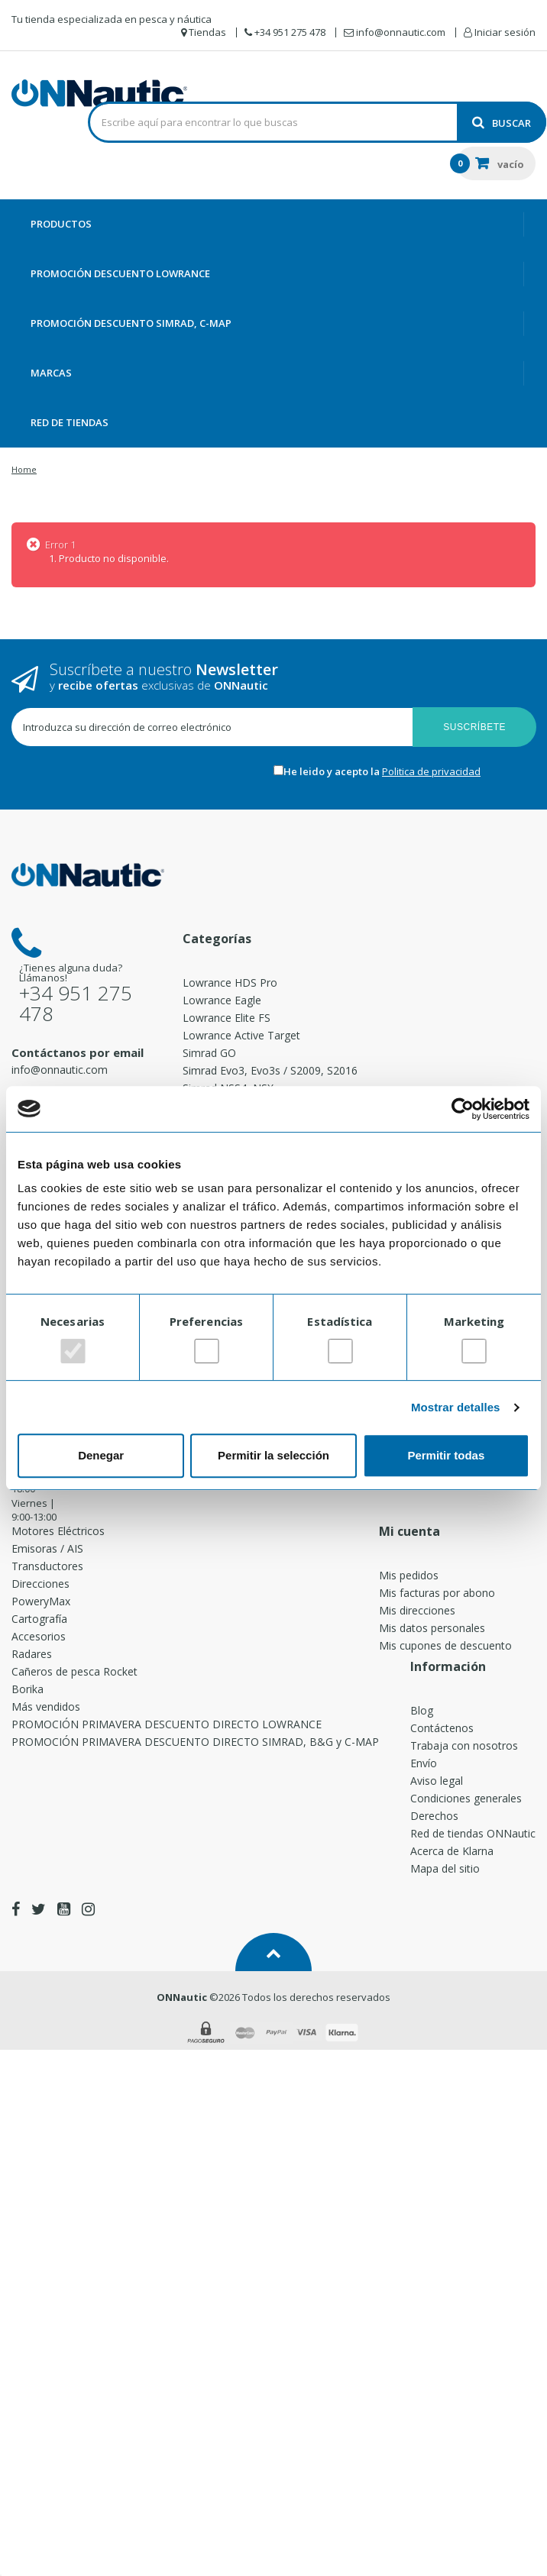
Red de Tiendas (69, 422)
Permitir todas (445, 1455)
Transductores (47, 1566)
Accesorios (38, 1636)
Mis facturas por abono (437, 1592)
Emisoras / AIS (47, 1548)
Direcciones (40, 1583)
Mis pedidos (409, 1575)
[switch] (206, 1351)
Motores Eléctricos (58, 1531)
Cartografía (39, 1618)
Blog (421, 1710)
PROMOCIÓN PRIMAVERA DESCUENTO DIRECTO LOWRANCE (166, 1724)
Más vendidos (45, 1706)
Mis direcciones (417, 1610)
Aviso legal (436, 1780)
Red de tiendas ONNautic (473, 1833)
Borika (27, 1689)
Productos (61, 224)
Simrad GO (209, 1053)
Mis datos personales (432, 1628)
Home (24, 469)
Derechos (434, 1815)
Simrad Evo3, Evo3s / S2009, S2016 (270, 1070)
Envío (423, 1763)
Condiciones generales (466, 1798)
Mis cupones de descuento (445, 1645)
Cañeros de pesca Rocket (74, 1671)
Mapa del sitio (445, 1868)
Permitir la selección (273, 1455)
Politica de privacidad (431, 771)
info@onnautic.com (59, 1069)
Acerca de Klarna (452, 1851)
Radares (31, 1654)
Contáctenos (442, 1728)
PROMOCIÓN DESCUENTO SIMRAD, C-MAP (131, 323)
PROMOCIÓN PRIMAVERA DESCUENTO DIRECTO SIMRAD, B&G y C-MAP (195, 1741)
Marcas (51, 373)
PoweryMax (40, 1601)
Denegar (101, 1455)
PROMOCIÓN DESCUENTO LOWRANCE (120, 273)
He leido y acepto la (332, 771)
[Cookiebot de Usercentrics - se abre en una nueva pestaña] (462, 1108)
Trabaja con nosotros (464, 1745)
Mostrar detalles (455, 1407)
